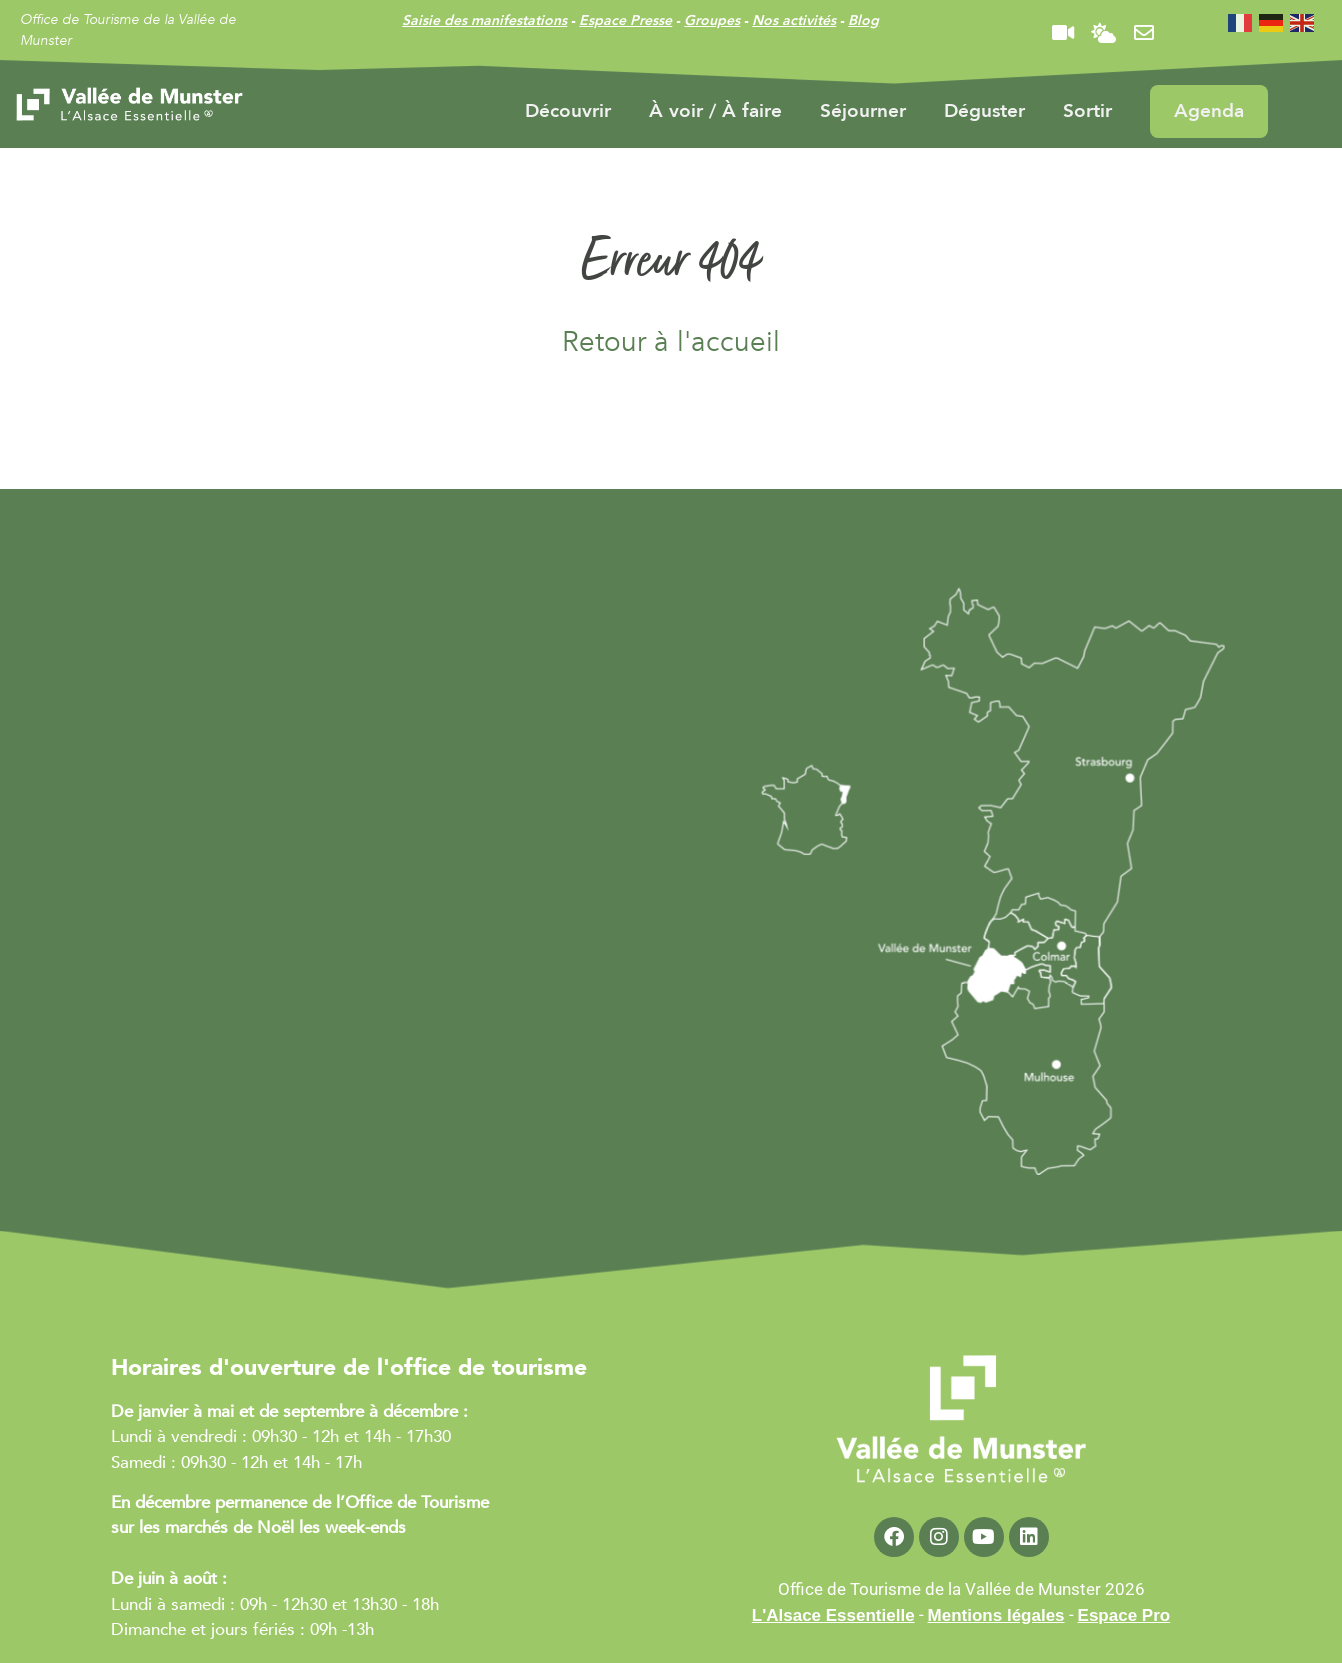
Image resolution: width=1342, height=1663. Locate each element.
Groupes (712, 20)
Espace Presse (625, 20)
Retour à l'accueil (671, 342)
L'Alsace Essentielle (833, 1615)
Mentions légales (996, 1615)
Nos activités (794, 20)
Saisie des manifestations (484, 20)
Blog (863, 20)
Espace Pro (1124, 1615)
